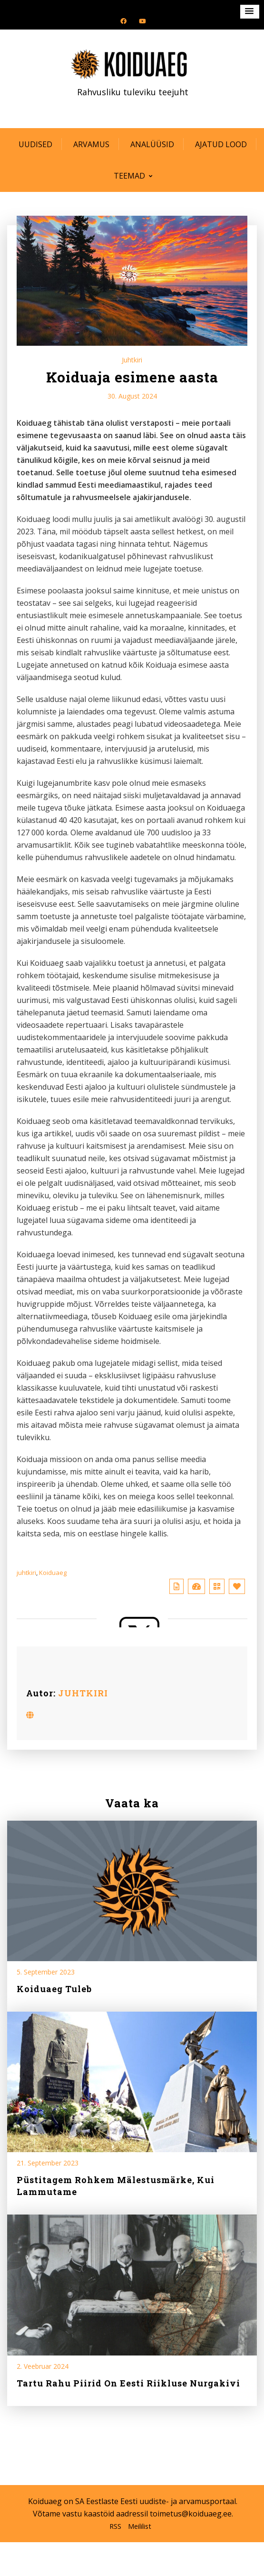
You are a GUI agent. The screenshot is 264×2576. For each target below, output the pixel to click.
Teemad (129, 175)
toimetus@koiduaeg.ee (191, 2513)
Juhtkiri (132, 359)
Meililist (139, 2526)
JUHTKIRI (83, 1693)
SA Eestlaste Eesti (106, 2501)
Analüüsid (152, 144)
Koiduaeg (53, 1572)
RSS (115, 2526)
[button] (249, 12)
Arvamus (91, 144)
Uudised (35, 144)
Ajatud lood (221, 144)
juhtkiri (26, 1572)
